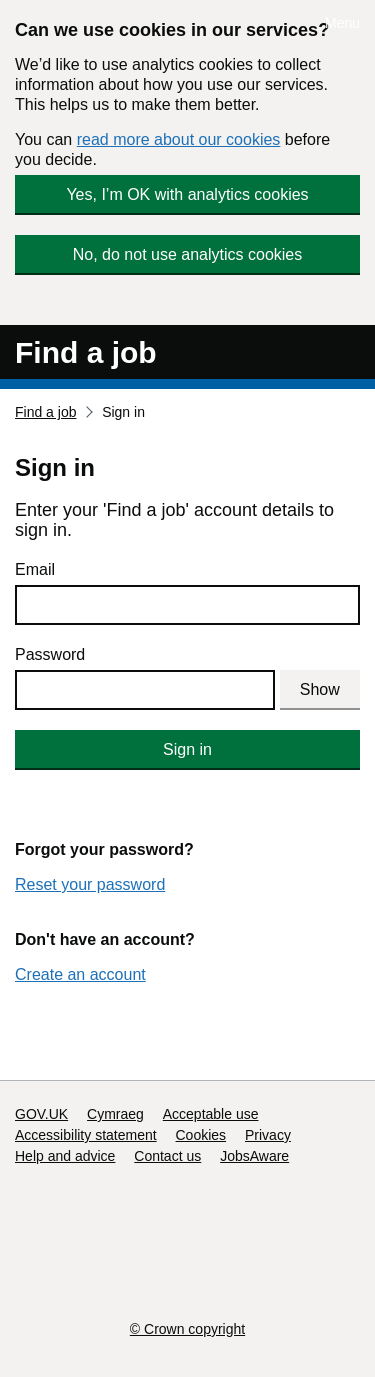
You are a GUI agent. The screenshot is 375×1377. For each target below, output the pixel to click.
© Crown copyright (187, 1329)
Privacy (268, 1135)
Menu (342, 23)
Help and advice (65, 1156)
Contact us (167, 1156)
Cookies (201, 1135)
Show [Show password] (320, 689)
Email (35, 569)
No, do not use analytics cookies (187, 254)
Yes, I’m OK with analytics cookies (187, 194)
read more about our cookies (179, 139)
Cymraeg (115, 1114)
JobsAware (254, 1156)
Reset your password (90, 884)
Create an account (80, 974)
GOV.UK (41, 1114)
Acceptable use (211, 1114)
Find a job (86, 352)
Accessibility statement (86, 1135)
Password (50, 654)
